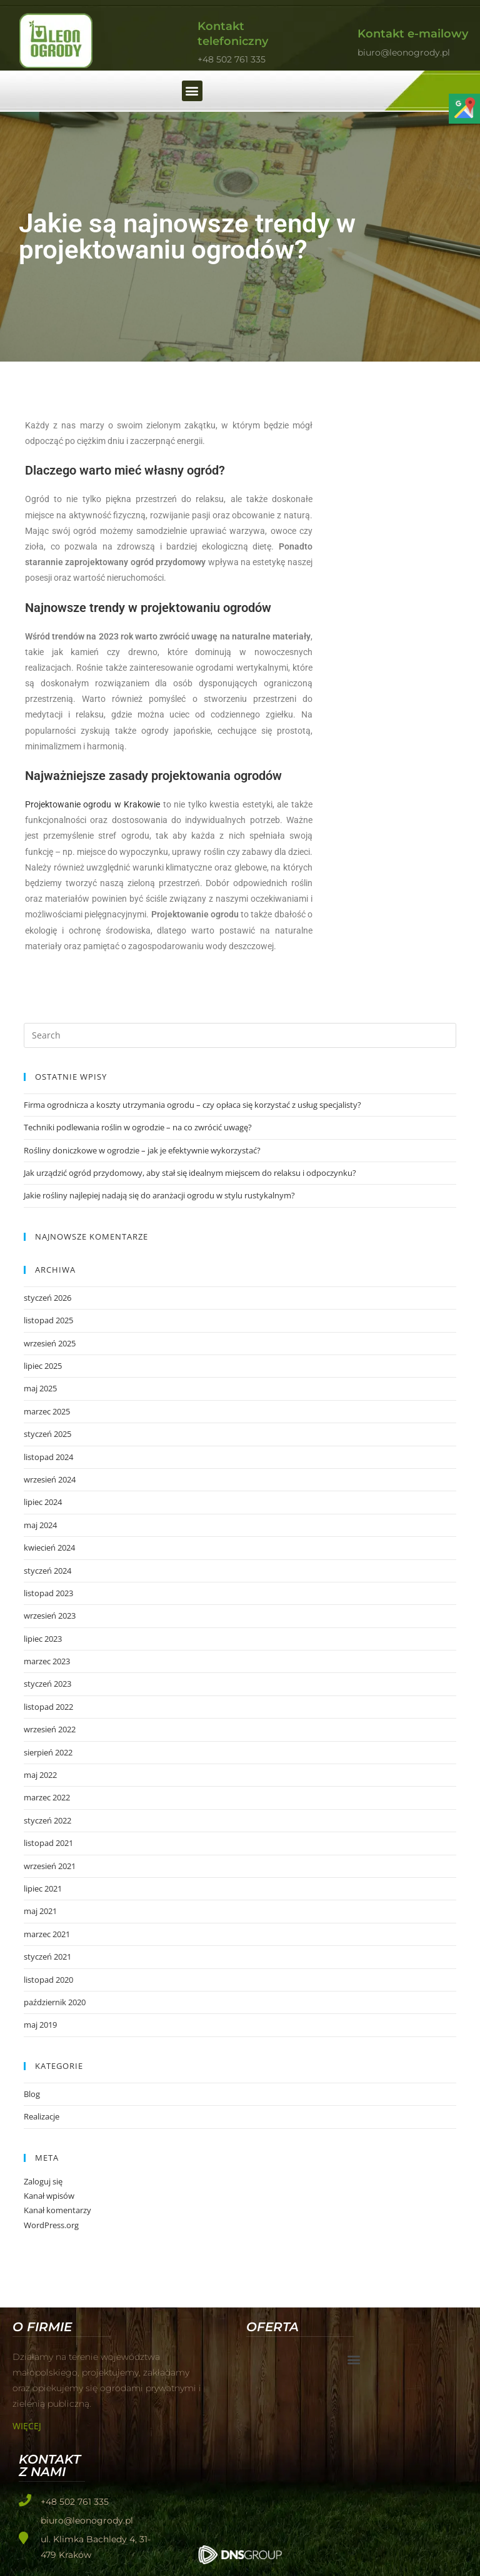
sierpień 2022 (48, 1752)
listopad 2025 (48, 1320)
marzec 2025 (47, 1411)
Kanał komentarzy (57, 2210)
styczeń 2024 (47, 1570)
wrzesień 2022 (50, 1729)
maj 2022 (40, 1774)
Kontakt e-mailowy (413, 34)
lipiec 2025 (43, 1365)
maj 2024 (40, 1525)
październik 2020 (55, 2002)
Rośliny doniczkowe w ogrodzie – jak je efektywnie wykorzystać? (142, 1150)
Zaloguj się (43, 2181)
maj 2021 (40, 1911)
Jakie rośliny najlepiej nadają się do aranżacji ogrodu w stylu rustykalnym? (159, 1195)
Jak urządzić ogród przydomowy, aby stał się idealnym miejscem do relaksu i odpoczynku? (190, 1172)
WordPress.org (51, 2225)
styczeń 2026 (47, 1297)
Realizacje (41, 2116)
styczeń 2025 (47, 1433)
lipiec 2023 (43, 1638)
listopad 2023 (48, 1593)
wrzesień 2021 (50, 1866)
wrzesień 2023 (50, 1615)
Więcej (26, 2426)
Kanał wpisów (49, 2195)
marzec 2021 (47, 1934)
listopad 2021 (48, 1842)
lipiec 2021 (43, 1888)
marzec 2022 (47, 1797)
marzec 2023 (47, 1661)
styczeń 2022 (47, 1820)
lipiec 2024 (43, 1502)
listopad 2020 (48, 1979)
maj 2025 (40, 1388)
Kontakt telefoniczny (233, 33)
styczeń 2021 (47, 1956)
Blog (32, 2094)
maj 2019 (40, 2024)
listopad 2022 (48, 1706)
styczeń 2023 (47, 1683)
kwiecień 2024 (49, 1547)
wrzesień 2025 (50, 1343)
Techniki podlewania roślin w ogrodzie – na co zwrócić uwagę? (138, 1127)
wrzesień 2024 (50, 1479)
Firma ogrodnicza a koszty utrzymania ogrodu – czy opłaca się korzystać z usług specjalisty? (192, 1104)
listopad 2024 (48, 1457)
